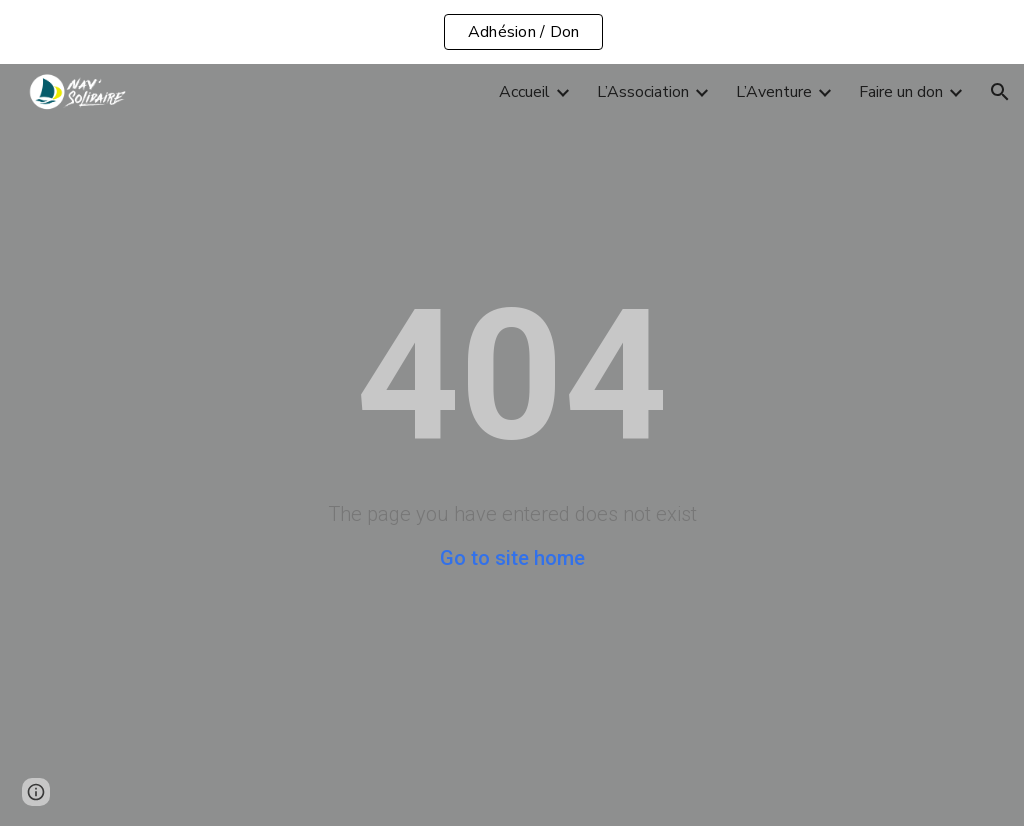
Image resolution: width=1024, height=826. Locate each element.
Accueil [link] (524, 92)
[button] (1000, 92)
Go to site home (512, 558)
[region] (512, 32)
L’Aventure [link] (774, 92)
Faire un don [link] (901, 92)
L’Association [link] (643, 92)
